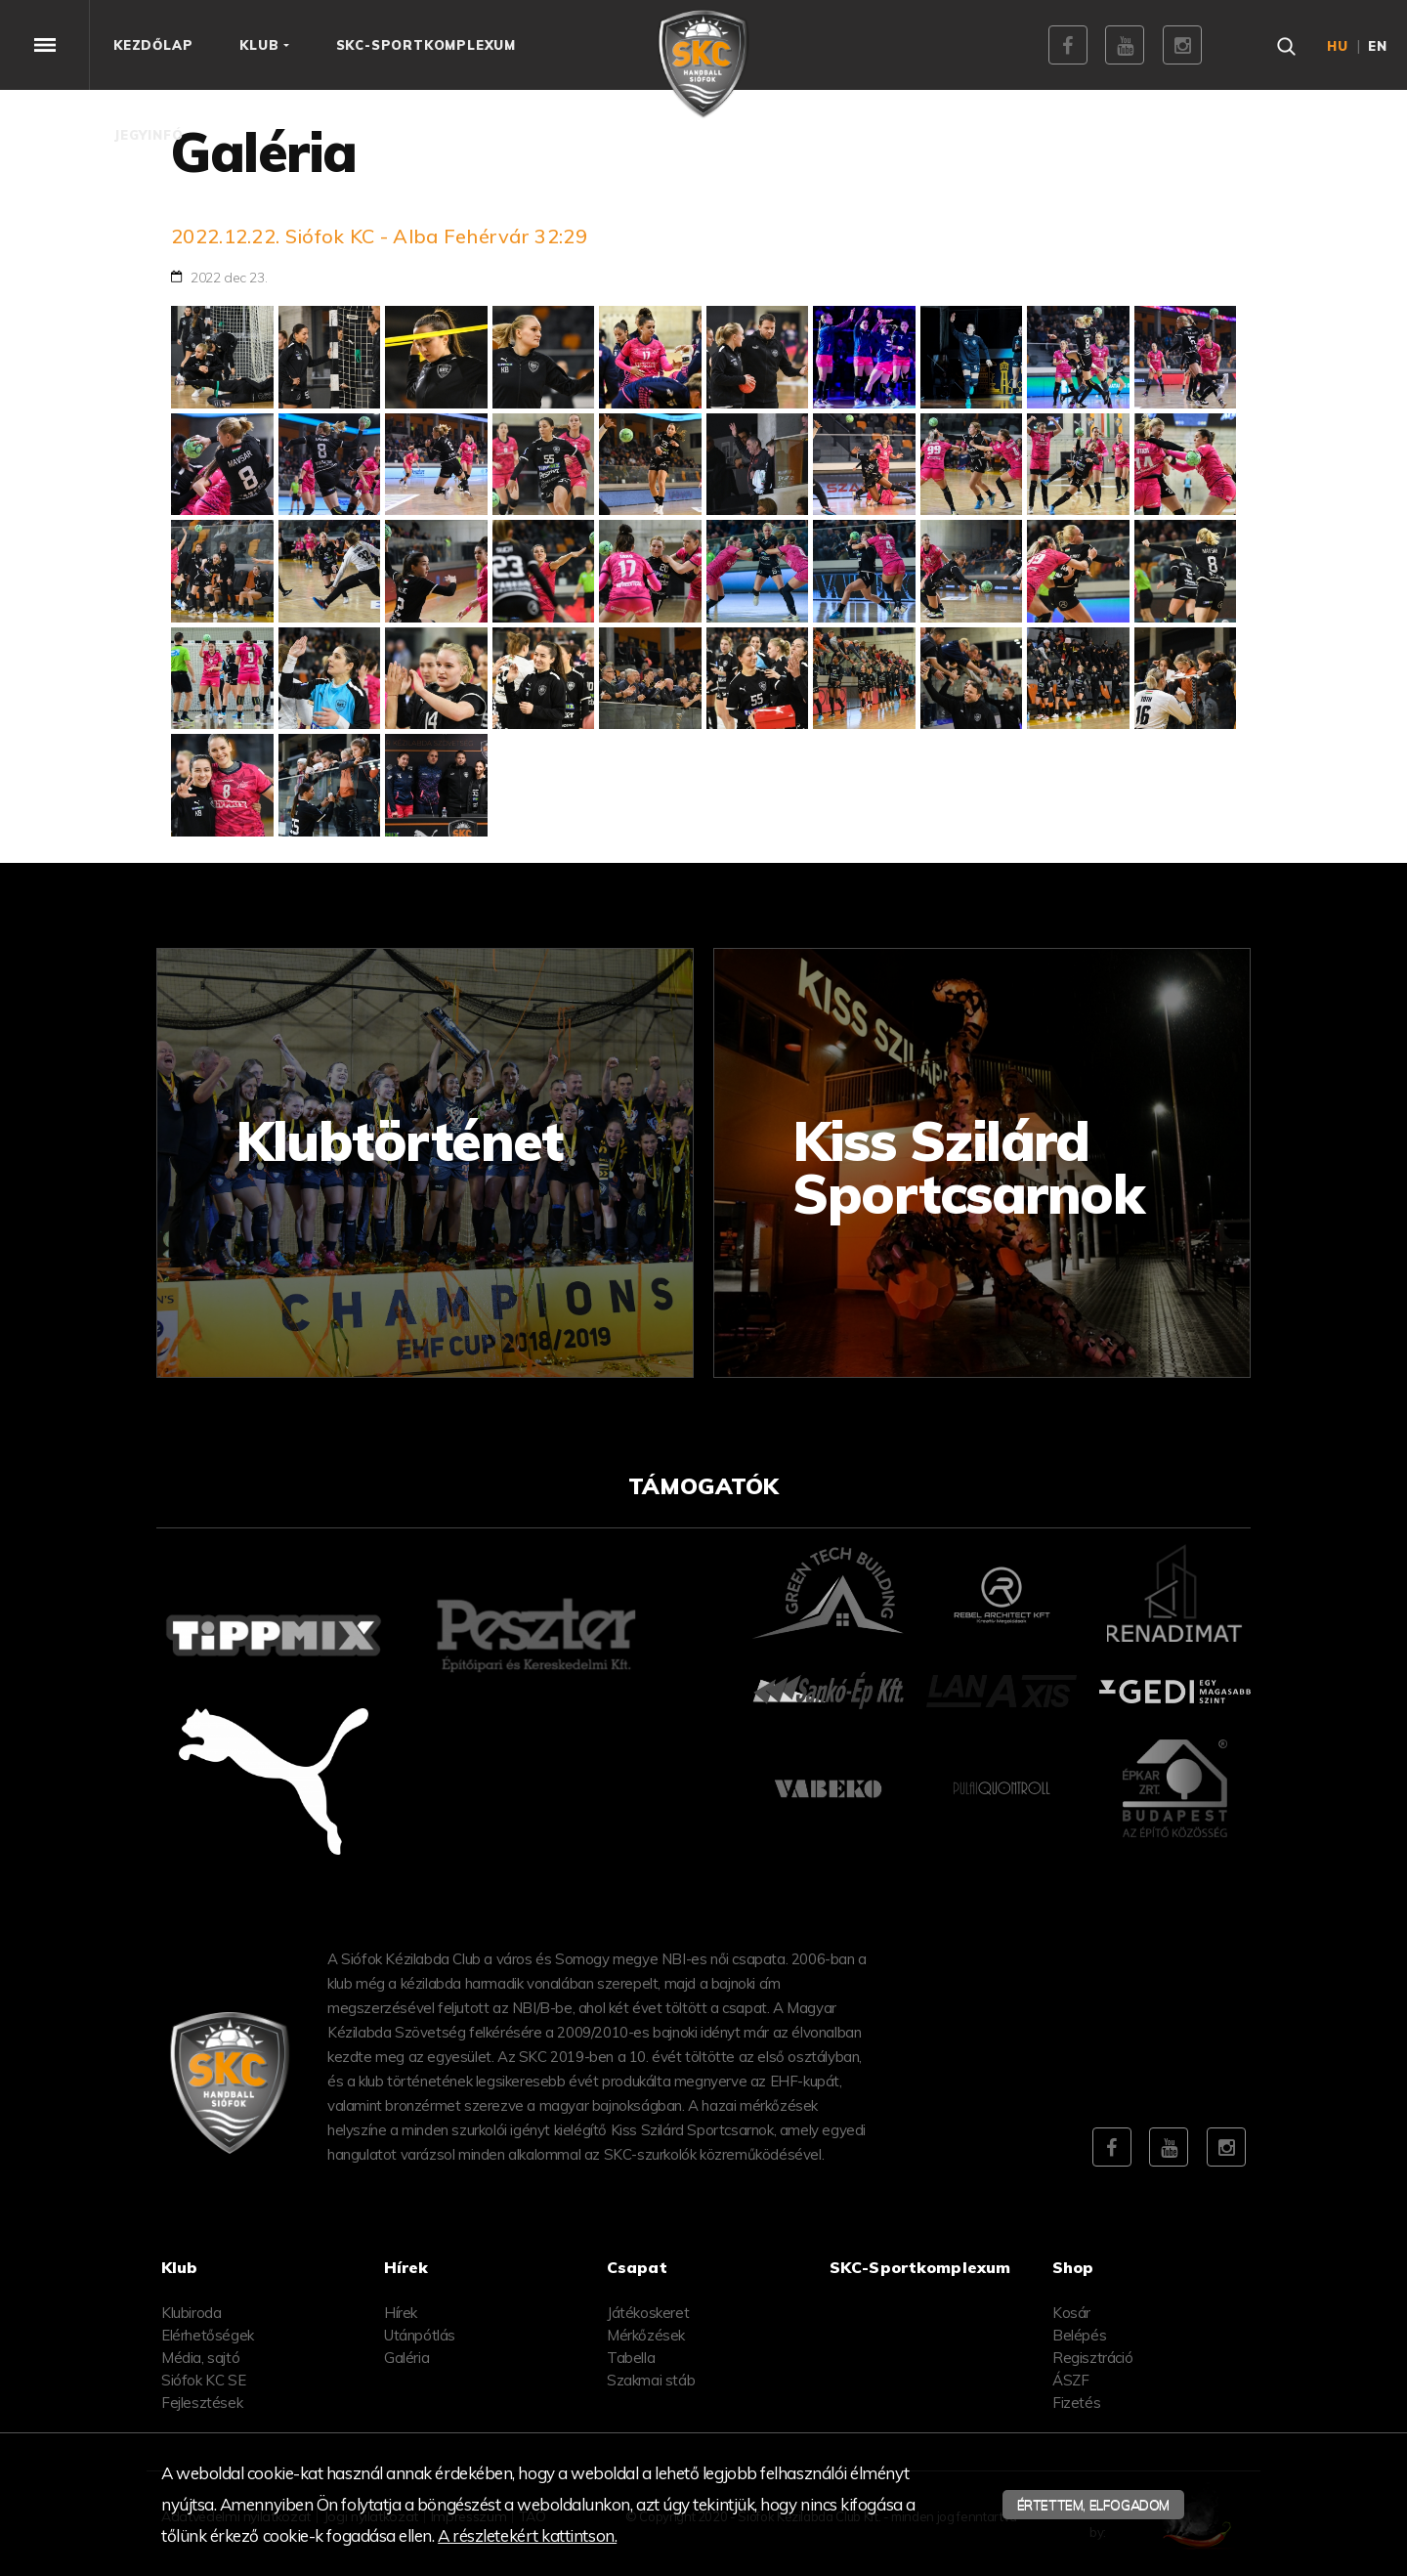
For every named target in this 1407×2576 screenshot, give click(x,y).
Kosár (1071, 2312)
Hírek (400, 2312)
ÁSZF (1070, 2380)
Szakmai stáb (651, 2380)
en (1377, 46)
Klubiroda (191, 2312)
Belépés (1079, 2335)
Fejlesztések (201, 2402)
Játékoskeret (648, 2312)
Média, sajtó (200, 2357)
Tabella (631, 2357)
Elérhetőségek (207, 2335)
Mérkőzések (646, 2335)
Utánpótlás (419, 2335)
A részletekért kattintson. (527, 2535)
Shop (1073, 2267)
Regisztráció (1092, 2357)
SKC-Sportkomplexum (920, 2267)
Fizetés (1076, 2402)
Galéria (406, 2357)
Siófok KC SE (203, 2380)
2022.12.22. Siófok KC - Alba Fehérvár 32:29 (379, 236)
